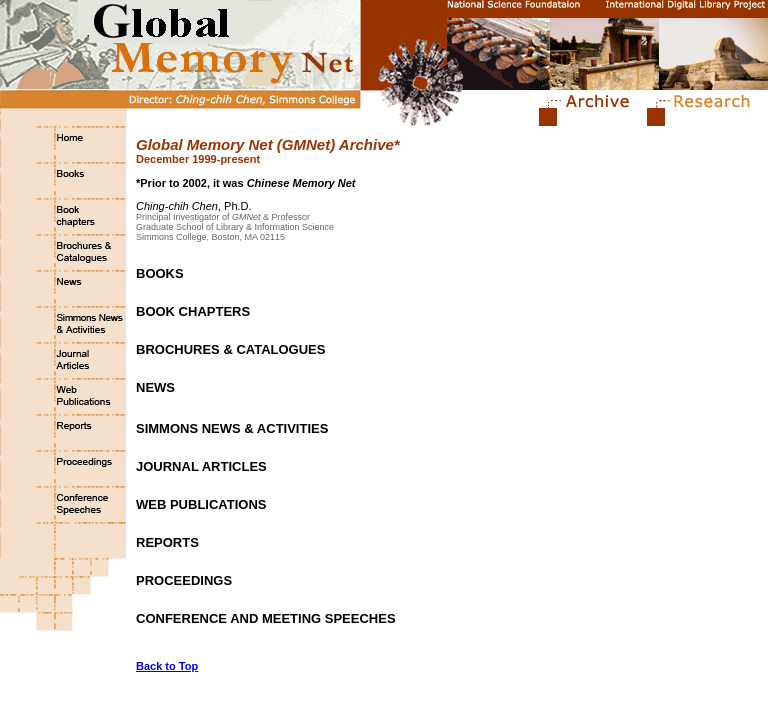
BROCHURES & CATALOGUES (230, 349)
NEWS (155, 387)
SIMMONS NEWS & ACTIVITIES (232, 428)
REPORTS (167, 542)
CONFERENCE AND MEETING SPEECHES (266, 618)
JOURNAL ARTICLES (201, 466)
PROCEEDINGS (184, 580)
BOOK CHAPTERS (193, 311)
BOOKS (160, 273)
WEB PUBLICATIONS (201, 504)
